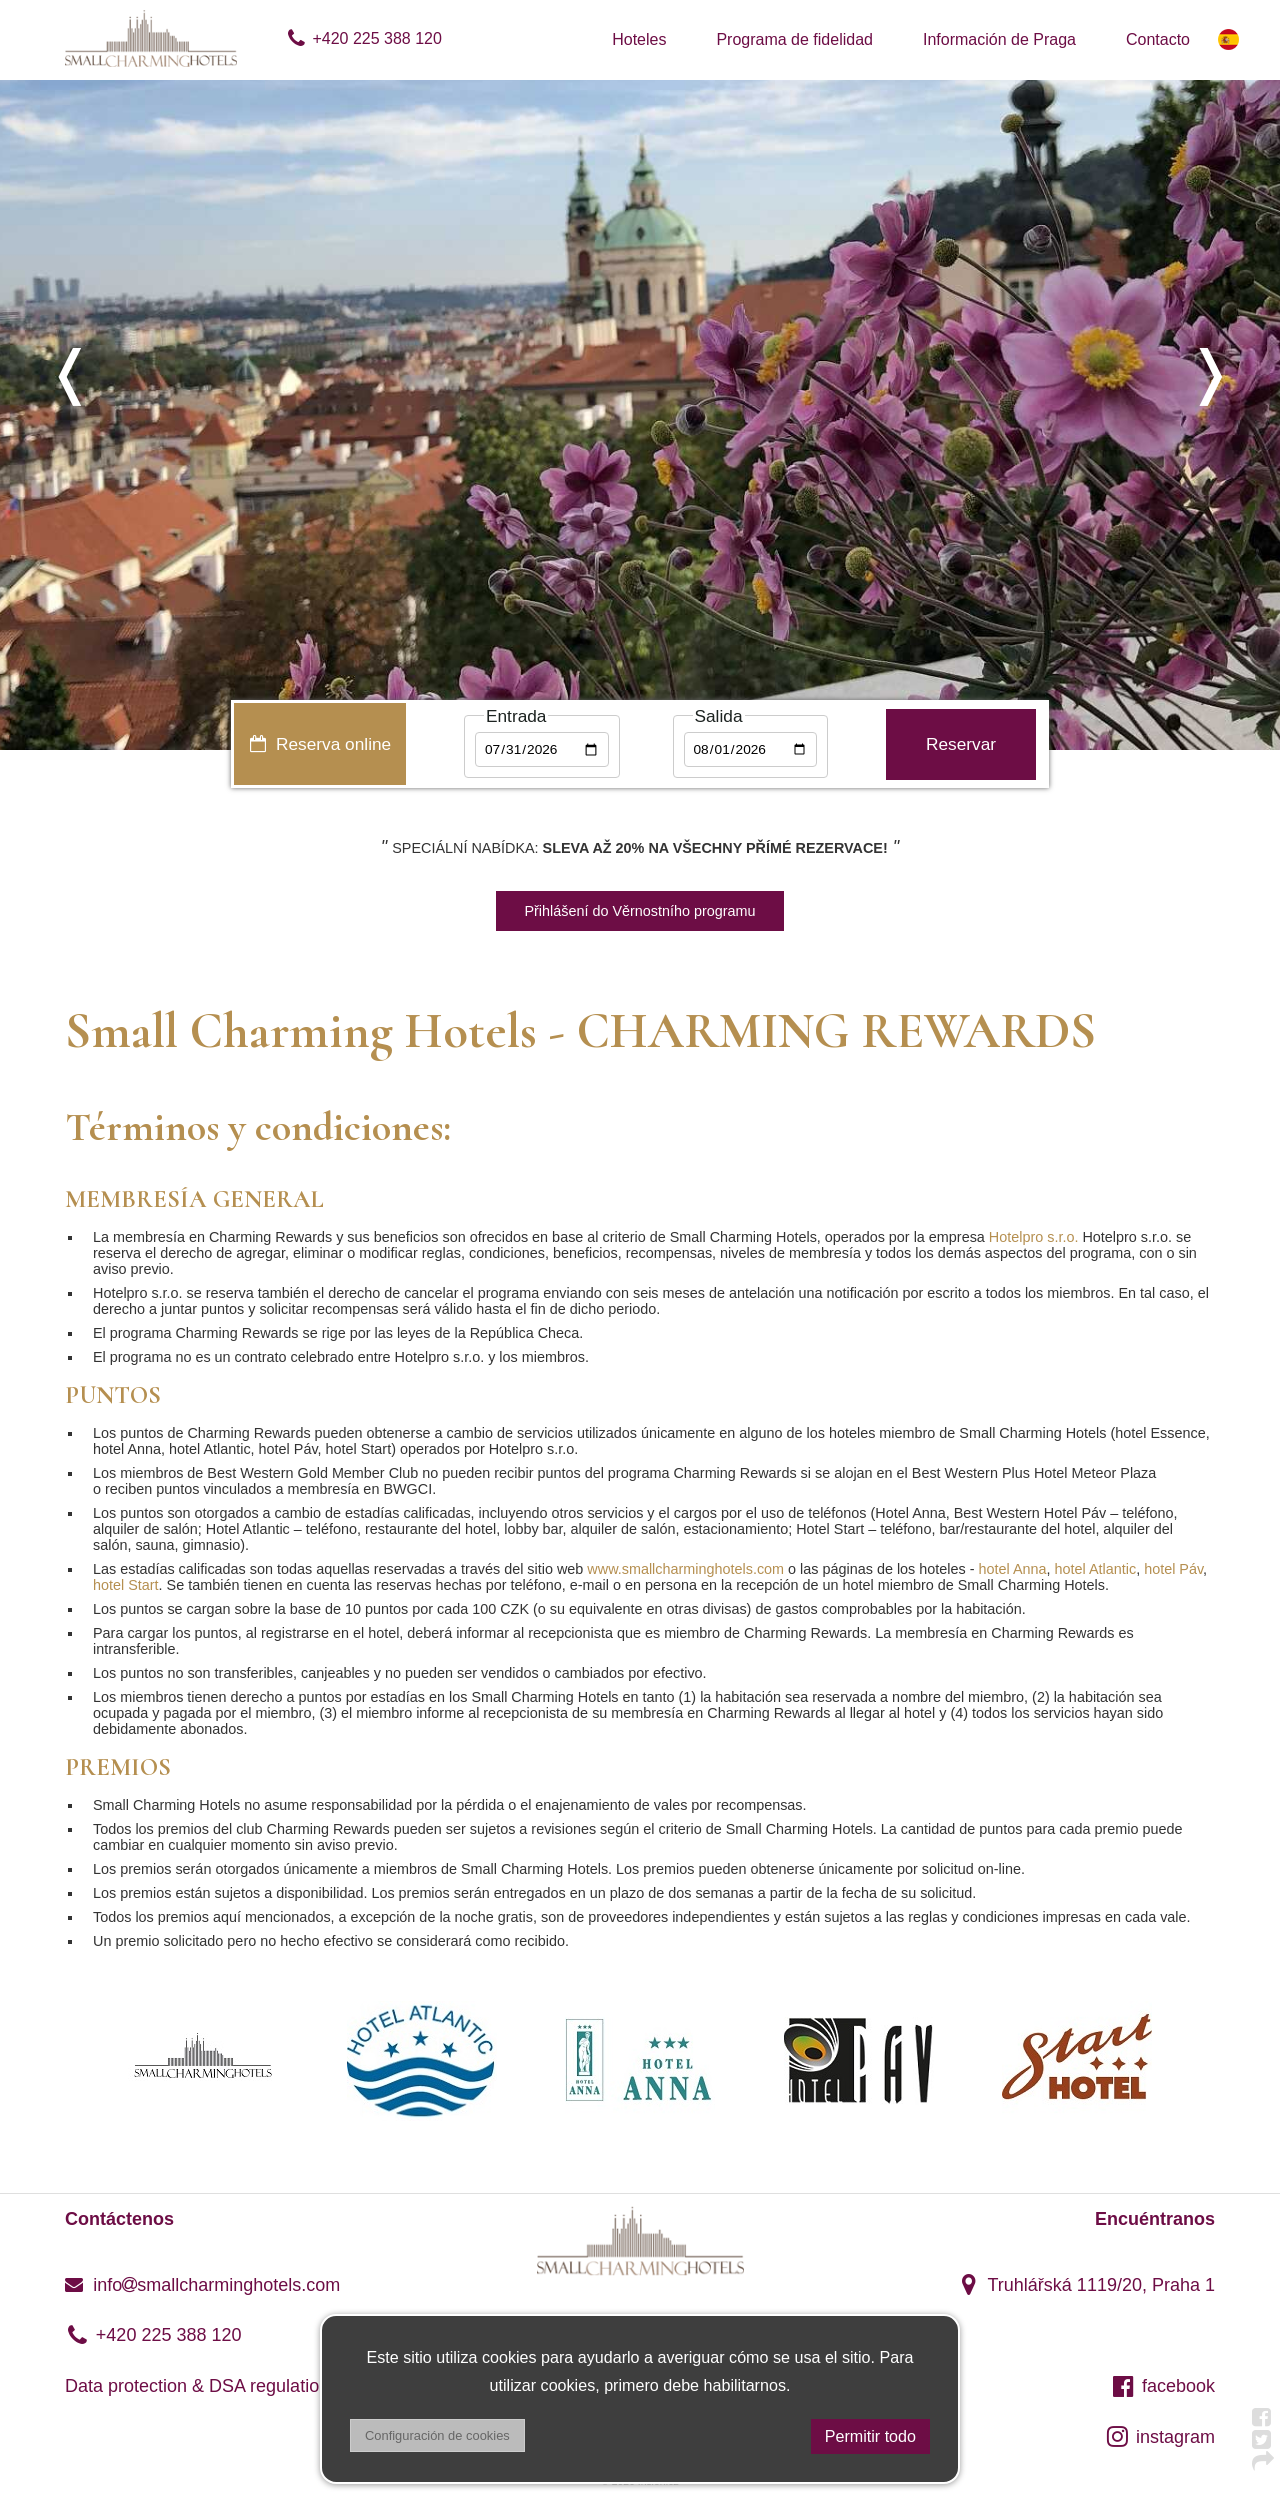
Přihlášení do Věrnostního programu (639, 911)
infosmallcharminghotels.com (202, 2285)
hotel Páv (1173, 1569)
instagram (1160, 2437)
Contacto (1158, 39)
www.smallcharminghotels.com (685, 1569)
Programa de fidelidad (794, 39)
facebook (1163, 2386)
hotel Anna (1013, 1569)
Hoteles (639, 39)
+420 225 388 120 (363, 38)
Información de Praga (999, 39)
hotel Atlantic (1096, 1569)
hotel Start (126, 1585)
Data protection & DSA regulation (197, 2386)
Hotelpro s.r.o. (1036, 1237)
